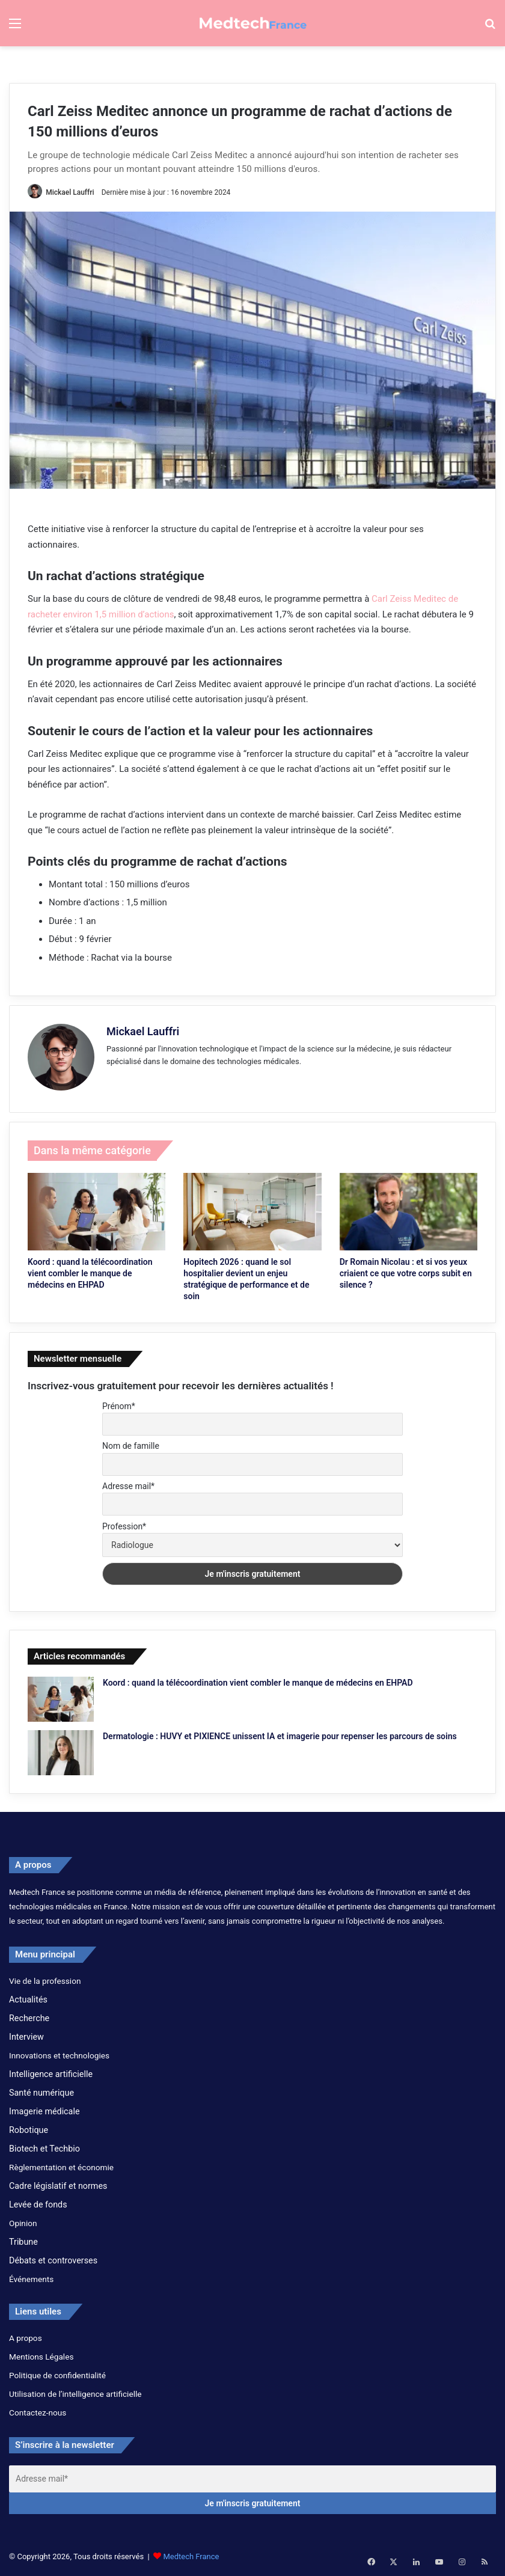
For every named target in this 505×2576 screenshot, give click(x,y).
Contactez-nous (37, 2410)
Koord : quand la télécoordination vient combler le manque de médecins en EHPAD (90, 1271)
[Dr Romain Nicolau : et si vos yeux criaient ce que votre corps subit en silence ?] (408, 1208)
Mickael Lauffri (73, 192)
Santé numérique (41, 2090)
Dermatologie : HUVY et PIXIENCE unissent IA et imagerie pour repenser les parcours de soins (280, 1734)
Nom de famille (130, 1443)
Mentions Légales (41, 2354)
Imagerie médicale (44, 2109)
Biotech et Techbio (44, 2146)
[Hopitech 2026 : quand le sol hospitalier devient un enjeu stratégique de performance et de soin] (252, 1208)
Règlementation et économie (61, 2165)
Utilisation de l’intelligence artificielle (75, 2391)
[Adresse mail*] (252, 2476)
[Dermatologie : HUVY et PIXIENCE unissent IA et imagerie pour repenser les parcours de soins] (61, 1750)
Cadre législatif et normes (58, 2183)
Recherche (29, 2016)
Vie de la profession (45, 1978)
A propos (25, 2335)
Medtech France (191, 2554)
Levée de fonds (38, 2202)
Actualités (28, 1997)
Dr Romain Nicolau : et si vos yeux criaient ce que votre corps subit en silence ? (406, 1271)
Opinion (23, 2221)
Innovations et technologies (59, 2053)
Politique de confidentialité (57, 2373)
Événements (31, 2276)
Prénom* (118, 1403)
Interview (26, 2034)
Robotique (28, 2127)
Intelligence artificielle (51, 2071)
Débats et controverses (53, 2258)
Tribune (23, 2239)
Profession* (124, 1523)
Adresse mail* (128, 1483)
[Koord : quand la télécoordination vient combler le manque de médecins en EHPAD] (96, 1208)
